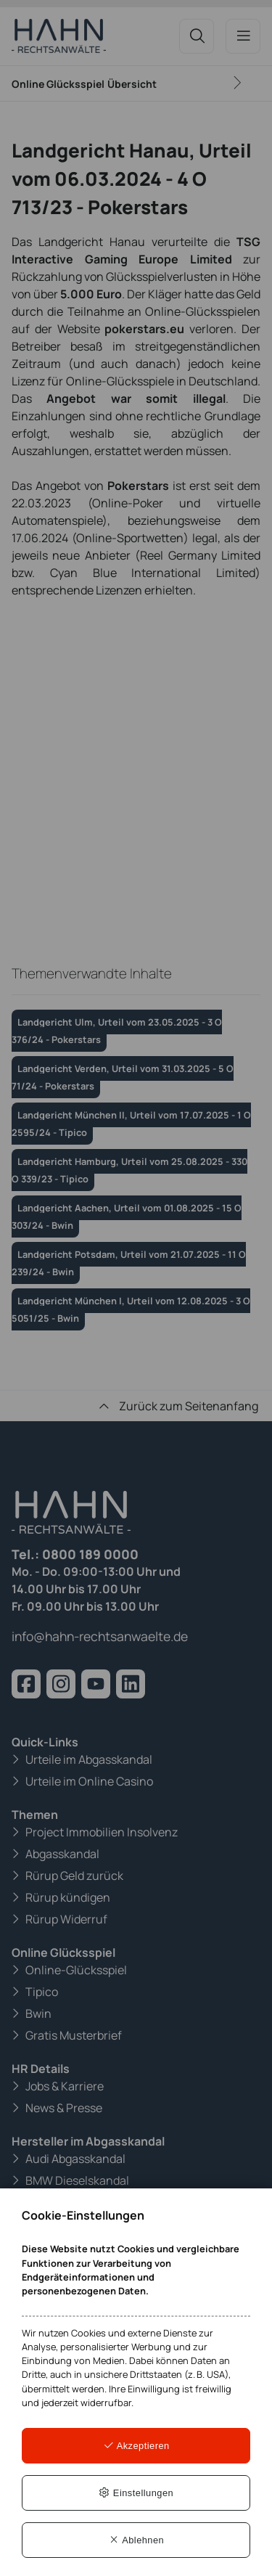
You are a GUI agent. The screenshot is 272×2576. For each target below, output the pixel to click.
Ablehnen (136, 2540)
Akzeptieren (135, 2445)
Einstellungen (136, 2492)
